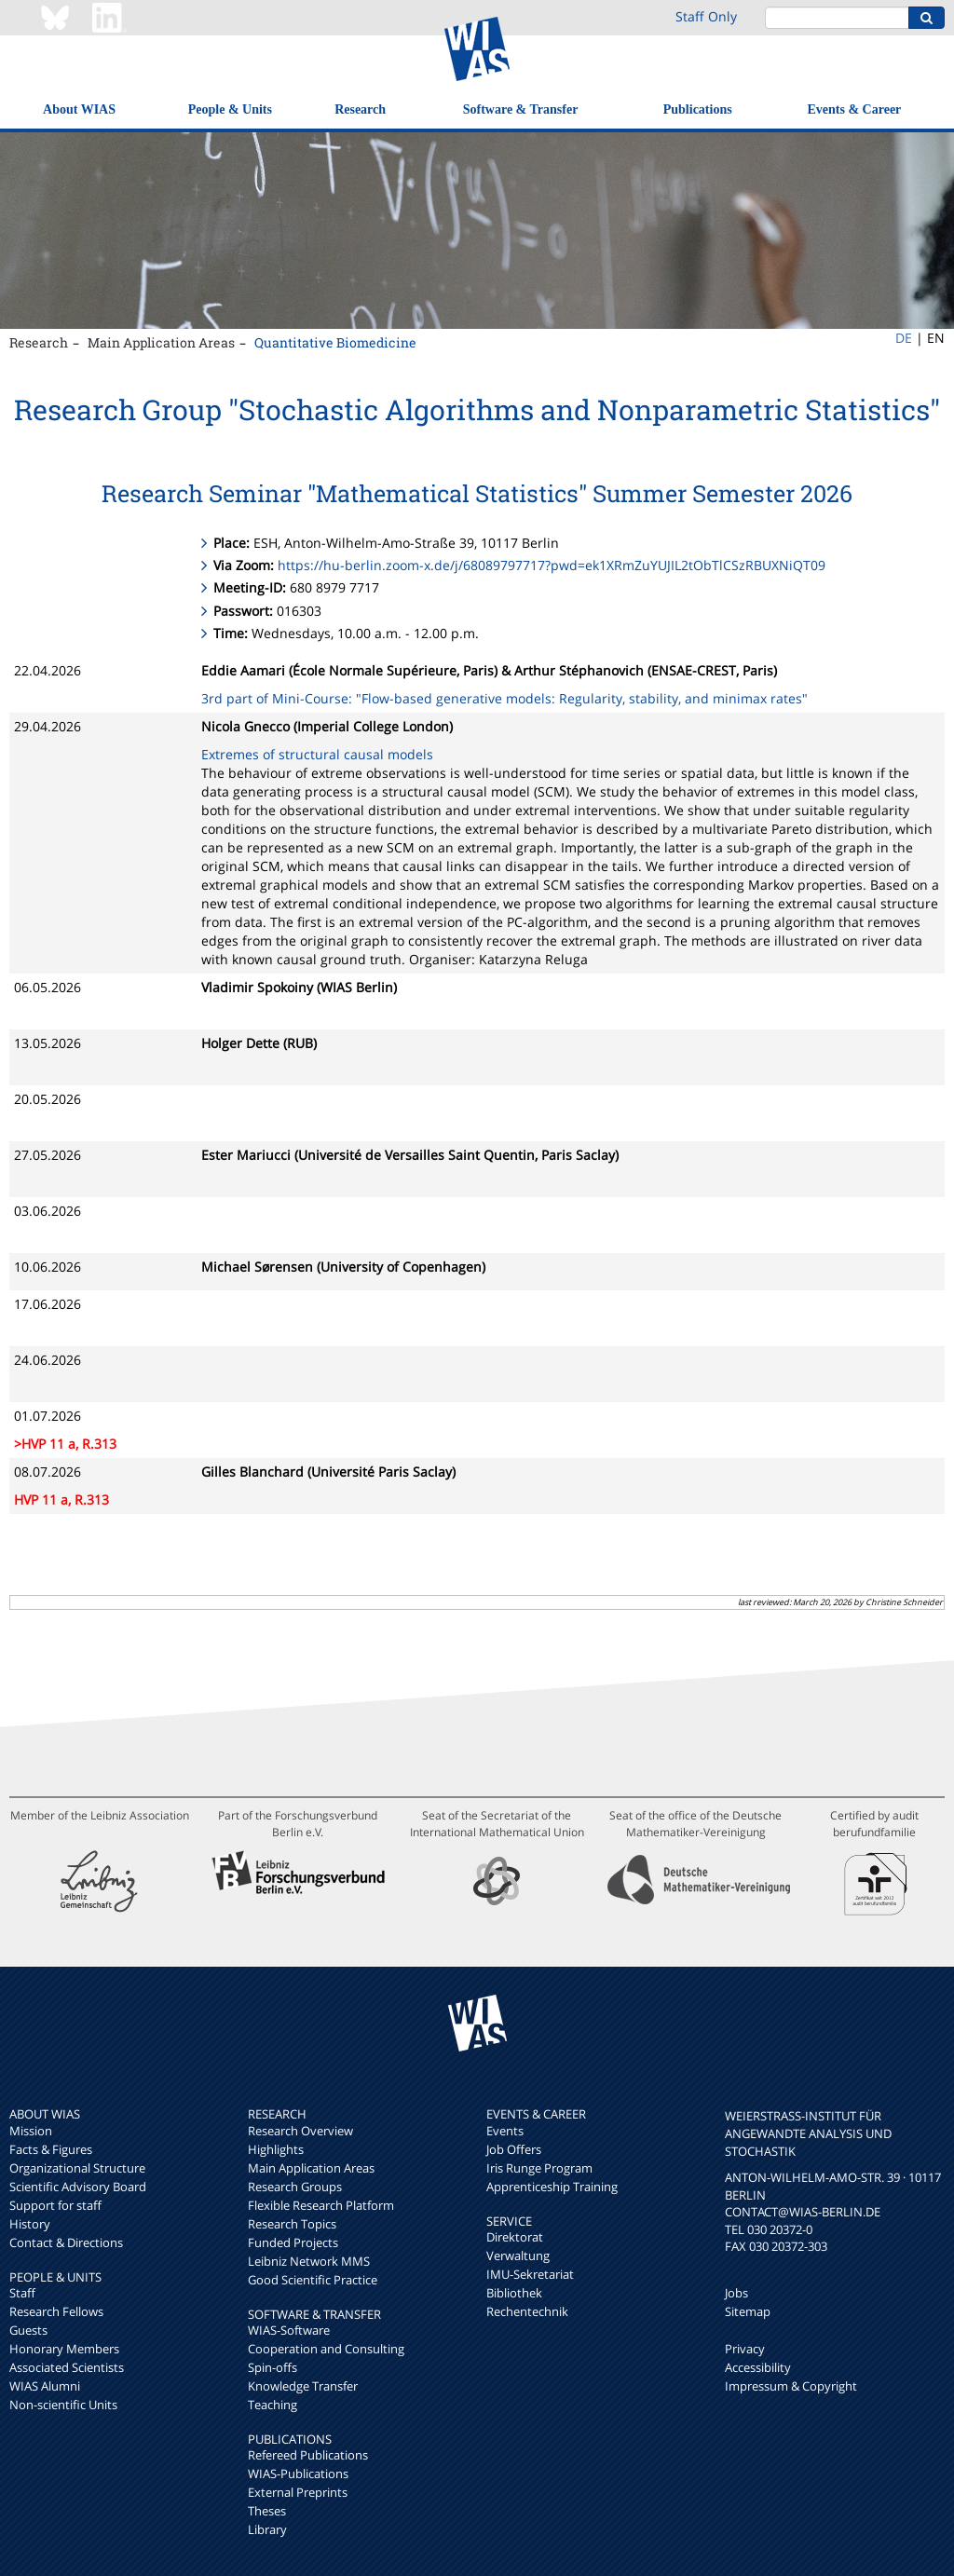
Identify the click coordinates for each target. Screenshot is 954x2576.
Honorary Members (64, 2348)
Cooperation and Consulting (326, 2348)
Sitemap (747, 2311)
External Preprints (298, 2492)
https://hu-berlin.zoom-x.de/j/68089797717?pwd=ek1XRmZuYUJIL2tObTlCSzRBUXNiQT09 (551, 565)
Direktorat (514, 2236)
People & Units (230, 109)
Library (267, 2529)
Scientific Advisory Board (77, 2186)
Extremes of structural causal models (317, 754)
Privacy (745, 2348)
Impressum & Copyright (791, 2386)
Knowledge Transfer (303, 2386)
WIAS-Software (289, 2330)
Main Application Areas (161, 342)
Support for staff (55, 2205)
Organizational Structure (77, 2168)
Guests (28, 2330)
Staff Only (706, 16)
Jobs (736, 2292)
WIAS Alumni (44, 2386)
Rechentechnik (527, 2311)
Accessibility (758, 2367)
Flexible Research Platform (321, 2205)
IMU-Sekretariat (530, 2274)
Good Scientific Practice (312, 2279)
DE (903, 338)
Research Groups (295, 2186)
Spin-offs (272, 2367)
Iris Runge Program (539, 2168)
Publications (697, 109)
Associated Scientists (66, 2367)
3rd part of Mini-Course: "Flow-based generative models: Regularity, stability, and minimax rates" (504, 698)
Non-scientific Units (63, 2404)
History (29, 2223)
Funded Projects (293, 2242)
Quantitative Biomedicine (335, 342)
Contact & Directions (66, 2242)
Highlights (276, 2149)
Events (505, 2130)
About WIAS (79, 109)
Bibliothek (514, 2292)
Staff (22, 2292)
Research (360, 109)
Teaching (272, 2404)
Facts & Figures (50, 2149)
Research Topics (292, 2223)
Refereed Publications (308, 2455)
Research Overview (300, 2130)
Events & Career (855, 109)
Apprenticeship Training (552, 2186)
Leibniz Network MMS (309, 2261)
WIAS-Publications (298, 2473)
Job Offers (513, 2149)
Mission (30, 2130)
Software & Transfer (521, 109)
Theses (267, 2510)
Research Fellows (56, 2311)
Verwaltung (518, 2255)
